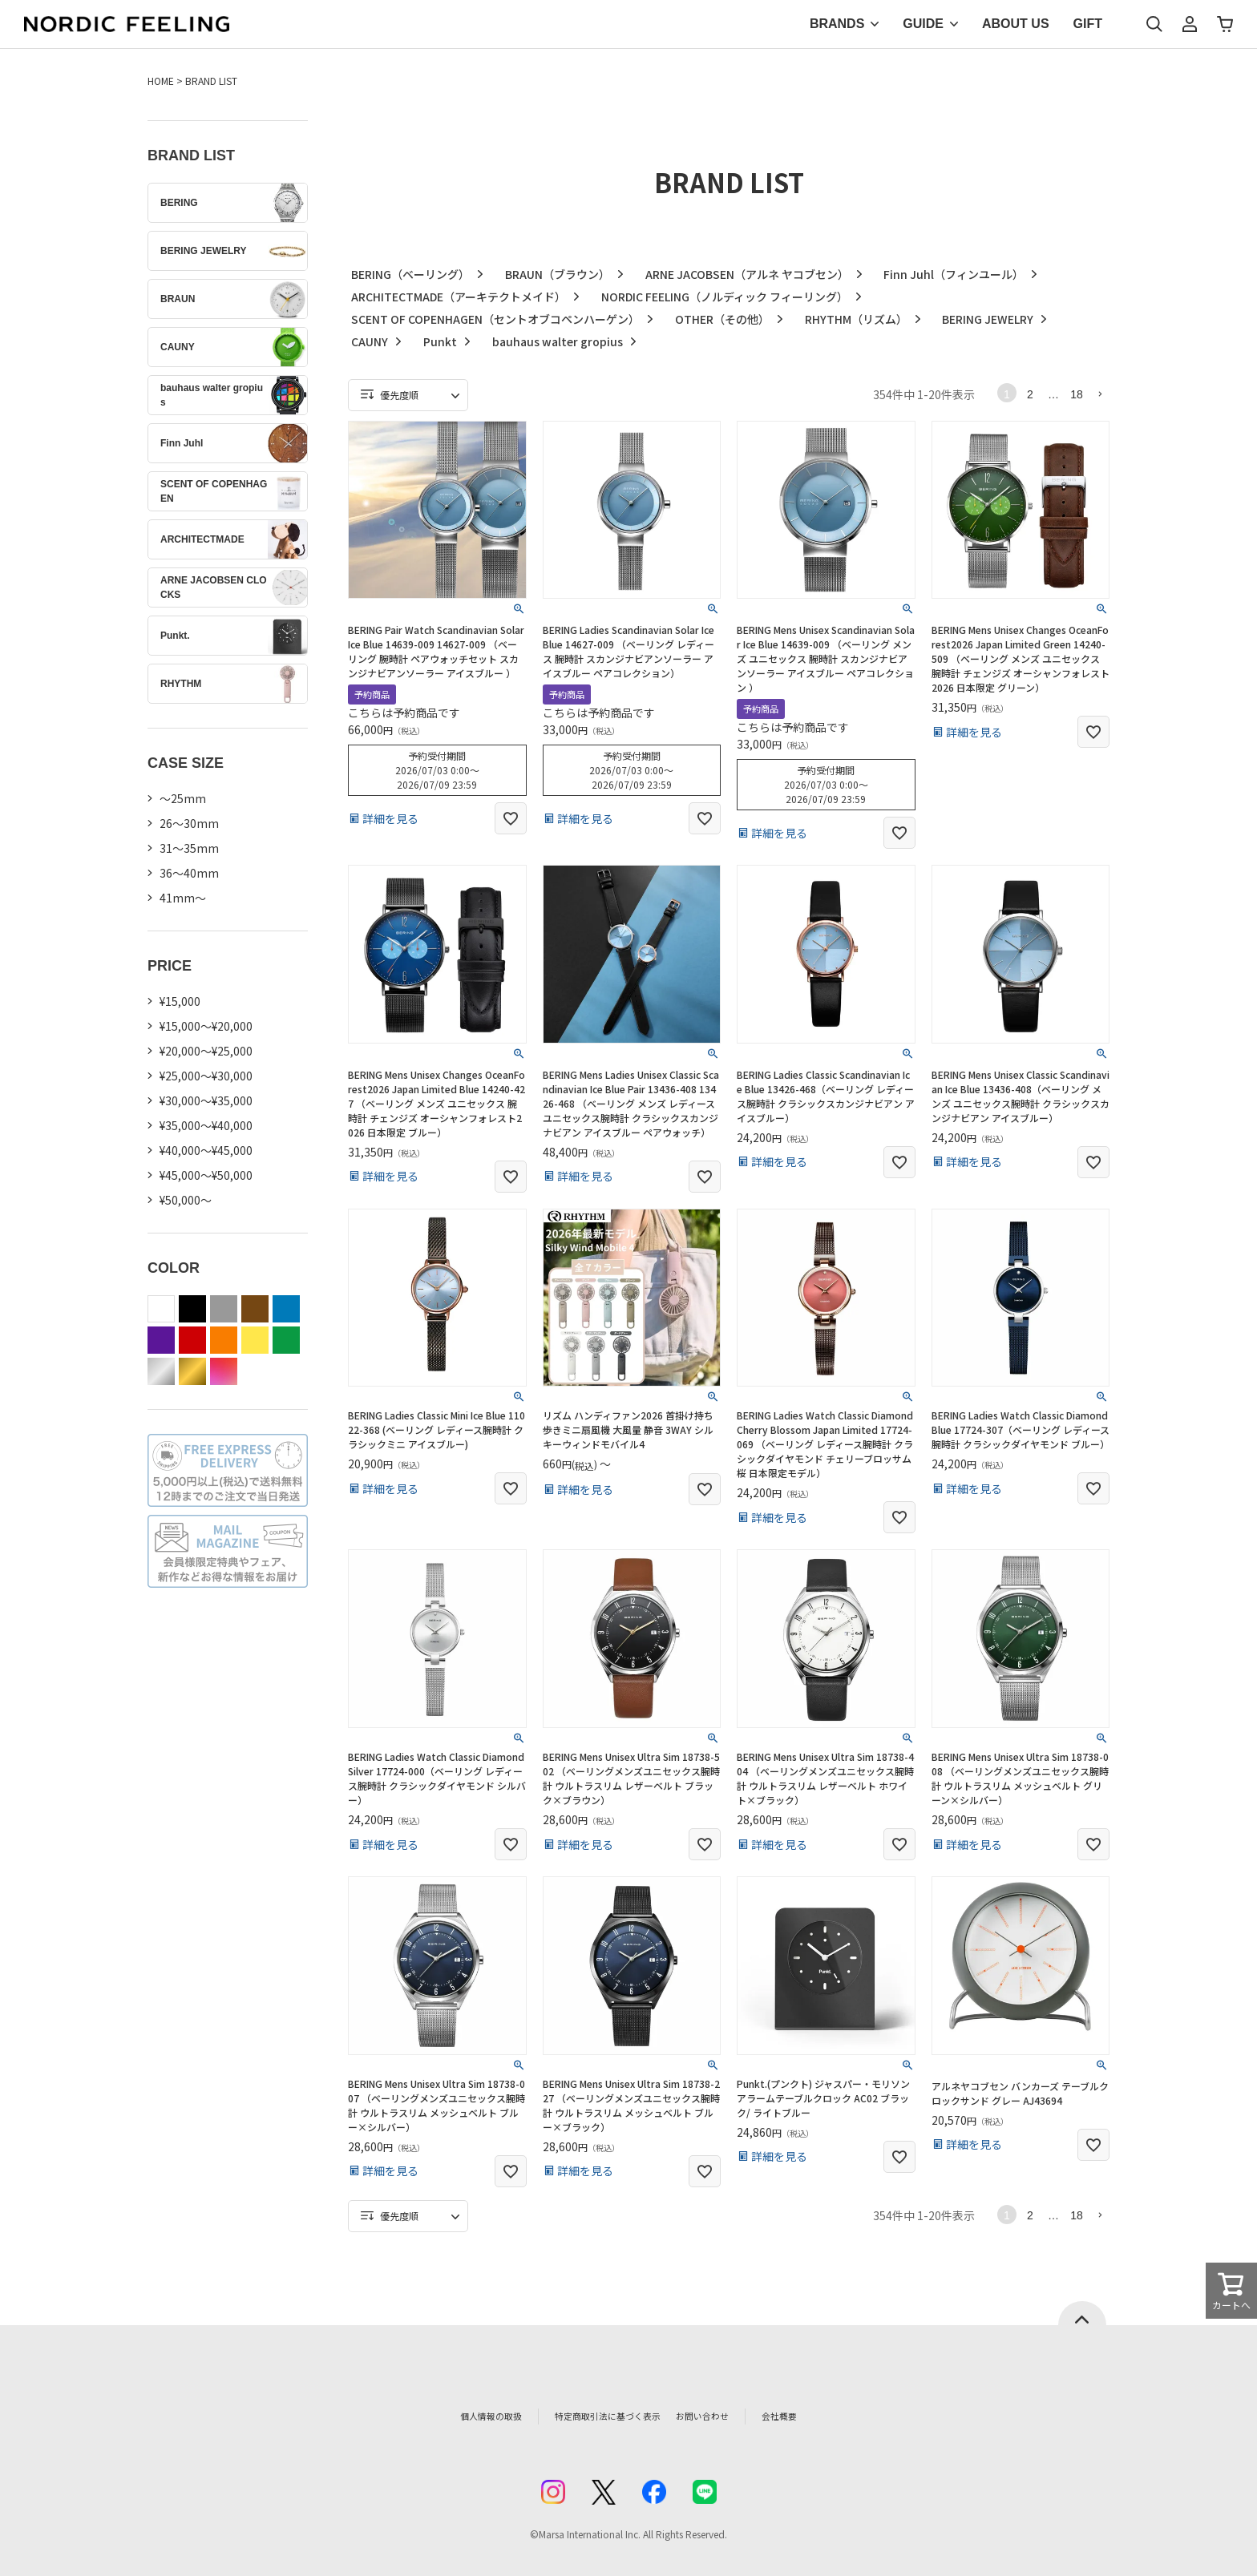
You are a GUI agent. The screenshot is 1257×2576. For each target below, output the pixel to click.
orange (223, 1340)
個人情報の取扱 (456, 2416)
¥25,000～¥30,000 (206, 1076)
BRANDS (837, 23)
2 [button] (1030, 394)
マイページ (1190, 24)
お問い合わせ (729, 2416)
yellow (255, 1340)
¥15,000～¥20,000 (206, 1026)
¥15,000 (180, 1001)
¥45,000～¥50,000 (206, 1175)
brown (255, 1308)
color (223, 1371)
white (161, 1308)
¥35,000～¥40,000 (206, 1125)
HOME (161, 80)
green (286, 1340)
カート (1225, 24)
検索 (1154, 24)
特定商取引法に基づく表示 (595, 2416)
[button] (1099, 393)
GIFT (1087, 23)
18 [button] (1076, 394)
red (192, 1340)
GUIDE (923, 23)
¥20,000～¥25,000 (206, 1051)
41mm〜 (183, 898)
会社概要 (818, 2416)
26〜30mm (189, 823)
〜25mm (183, 798)
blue (286, 1308)
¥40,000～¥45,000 (206, 1150)
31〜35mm (189, 848)
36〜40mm (189, 873)
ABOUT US (1015, 23)
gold (192, 1371)
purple (161, 1340)
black (192, 1308)
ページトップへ (1082, 2313)
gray (223, 1308)
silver (161, 1371)
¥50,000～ (186, 1200)
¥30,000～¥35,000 (206, 1100)
